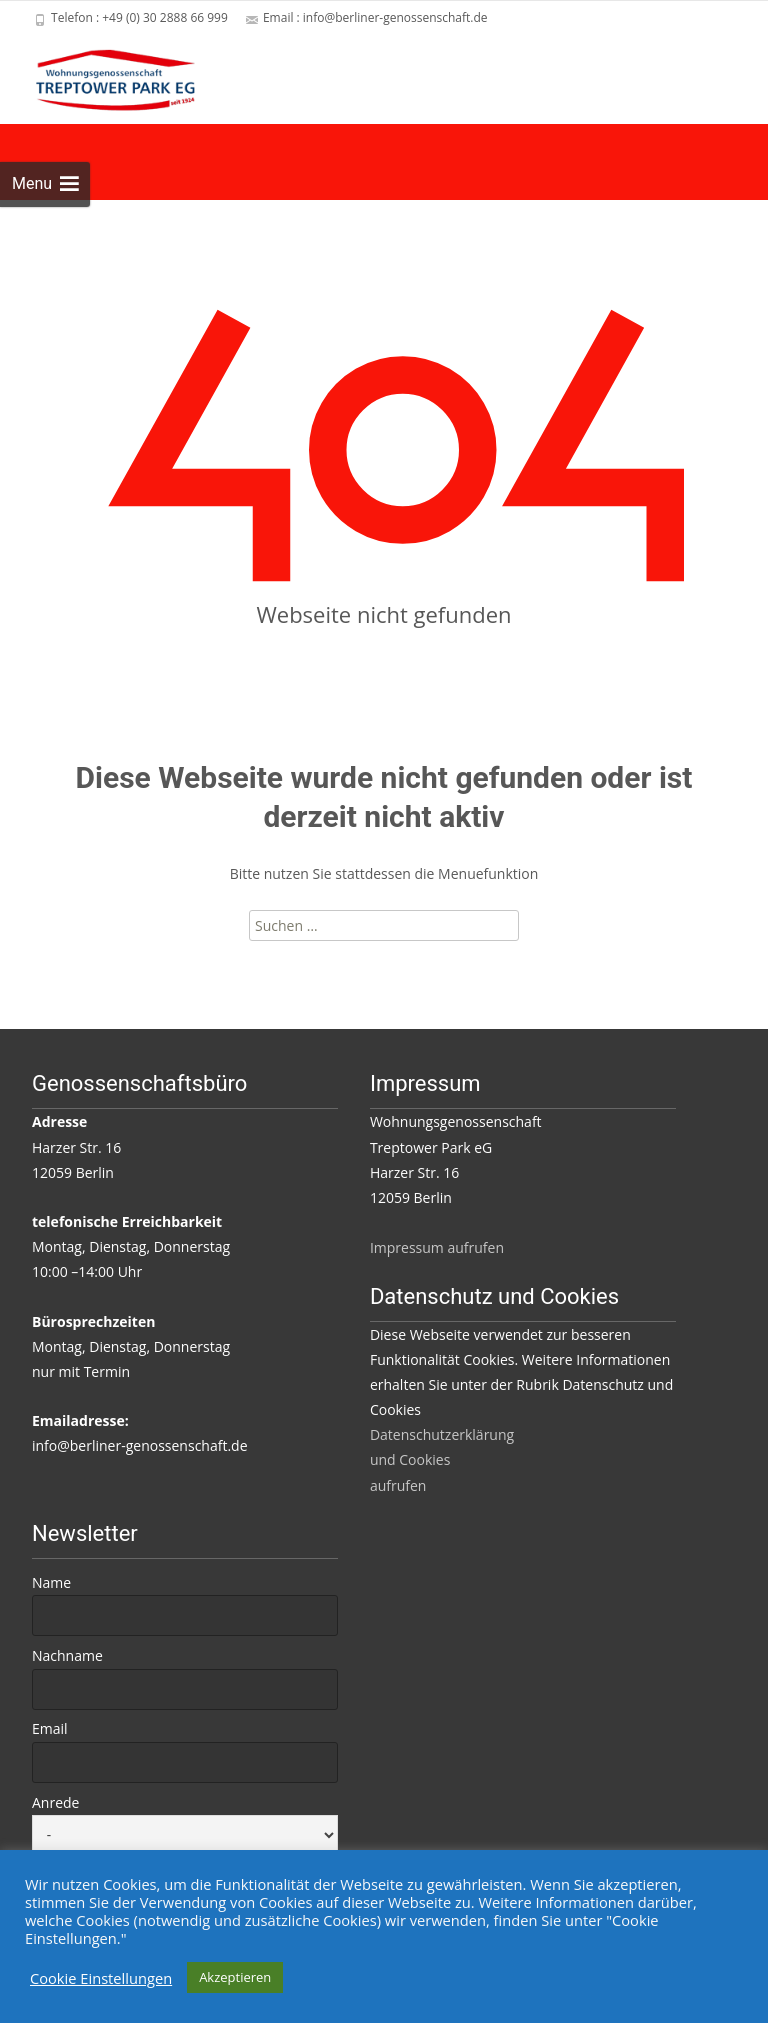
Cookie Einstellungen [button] (101, 1978)
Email (50, 1728)
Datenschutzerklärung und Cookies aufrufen (442, 1459)
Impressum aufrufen (437, 1247)
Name (51, 1582)
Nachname (67, 1655)
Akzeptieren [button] (235, 1977)
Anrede (55, 1802)
